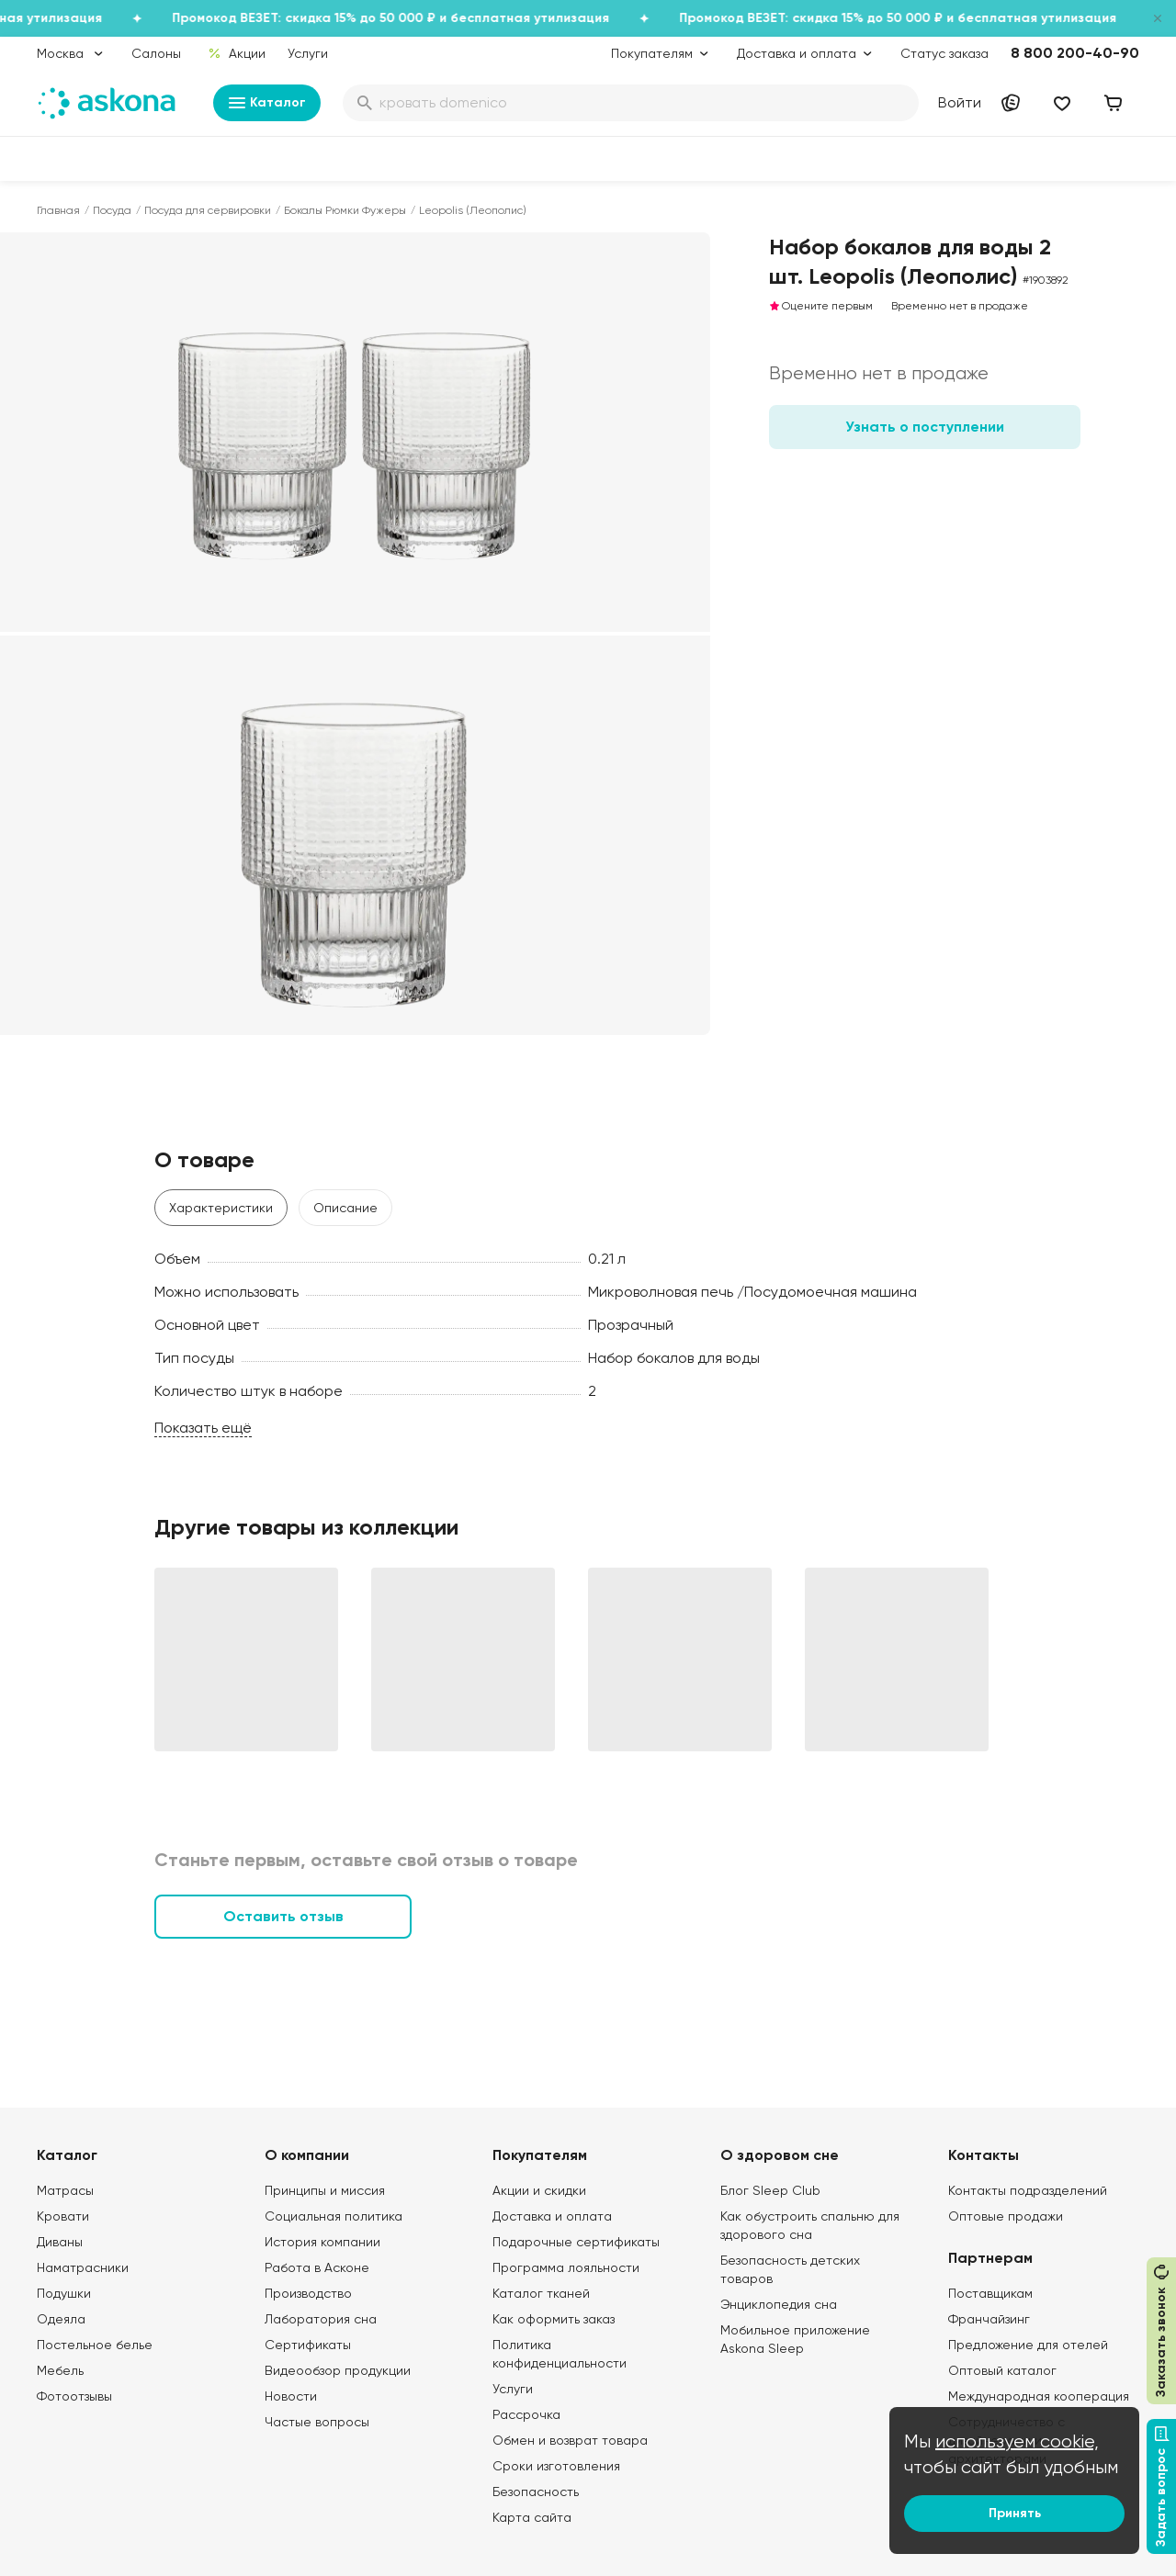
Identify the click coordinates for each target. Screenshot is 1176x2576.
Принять (1015, 2513)
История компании (322, 2241)
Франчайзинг (989, 2319)
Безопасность (535, 2491)
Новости (291, 2396)
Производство (308, 2293)
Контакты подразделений (1027, 2190)
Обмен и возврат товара (570, 2440)
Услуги (308, 53)
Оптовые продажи (1005, 2216)
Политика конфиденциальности (559, 2353)
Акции (237, 53)
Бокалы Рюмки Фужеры (345, 210)
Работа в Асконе (317, 2267)
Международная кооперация (1038, 2396)
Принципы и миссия (325, 2190)
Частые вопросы (317, 2421)
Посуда (112, 210)
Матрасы (65, 2190)
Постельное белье (95, 2344)
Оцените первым (821, 305)
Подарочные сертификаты (576, 2241)
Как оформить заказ (553, 2319)
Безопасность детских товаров (790, 2269)
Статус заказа (944, 53)
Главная (58, 210)
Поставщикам (990, 2293)
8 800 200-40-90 (1075, 53)
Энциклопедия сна (778, 2304)
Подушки (64, 2293)
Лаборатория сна (321, 2319)
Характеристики (221, 1207)
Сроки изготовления (556, 2465)
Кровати (63, 2216)
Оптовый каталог (1002, 2370)
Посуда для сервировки (207, 210)
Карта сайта (531, 2517)
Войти (959, 102)
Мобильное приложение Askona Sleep (795, 2339)
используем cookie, (1017, 2441)
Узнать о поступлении (924, 426)
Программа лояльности (565, 2267)
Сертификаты (308, 2344)
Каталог (267, 103)
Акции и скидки (539, 2190)
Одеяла (61, 2319)
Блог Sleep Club (770, 2190)
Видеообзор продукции (338, 2370)
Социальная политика (333, 2216)
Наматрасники (83, 2267)
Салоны (156, 53)
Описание (345, 1207)
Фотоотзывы (74, 2396)
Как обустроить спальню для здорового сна (809, 2225)
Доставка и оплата (552, 2216)
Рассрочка (526, 2414)
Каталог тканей (541, 2293)
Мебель (60, 2370)
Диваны (60, 2241)
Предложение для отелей (1028, 2344)
